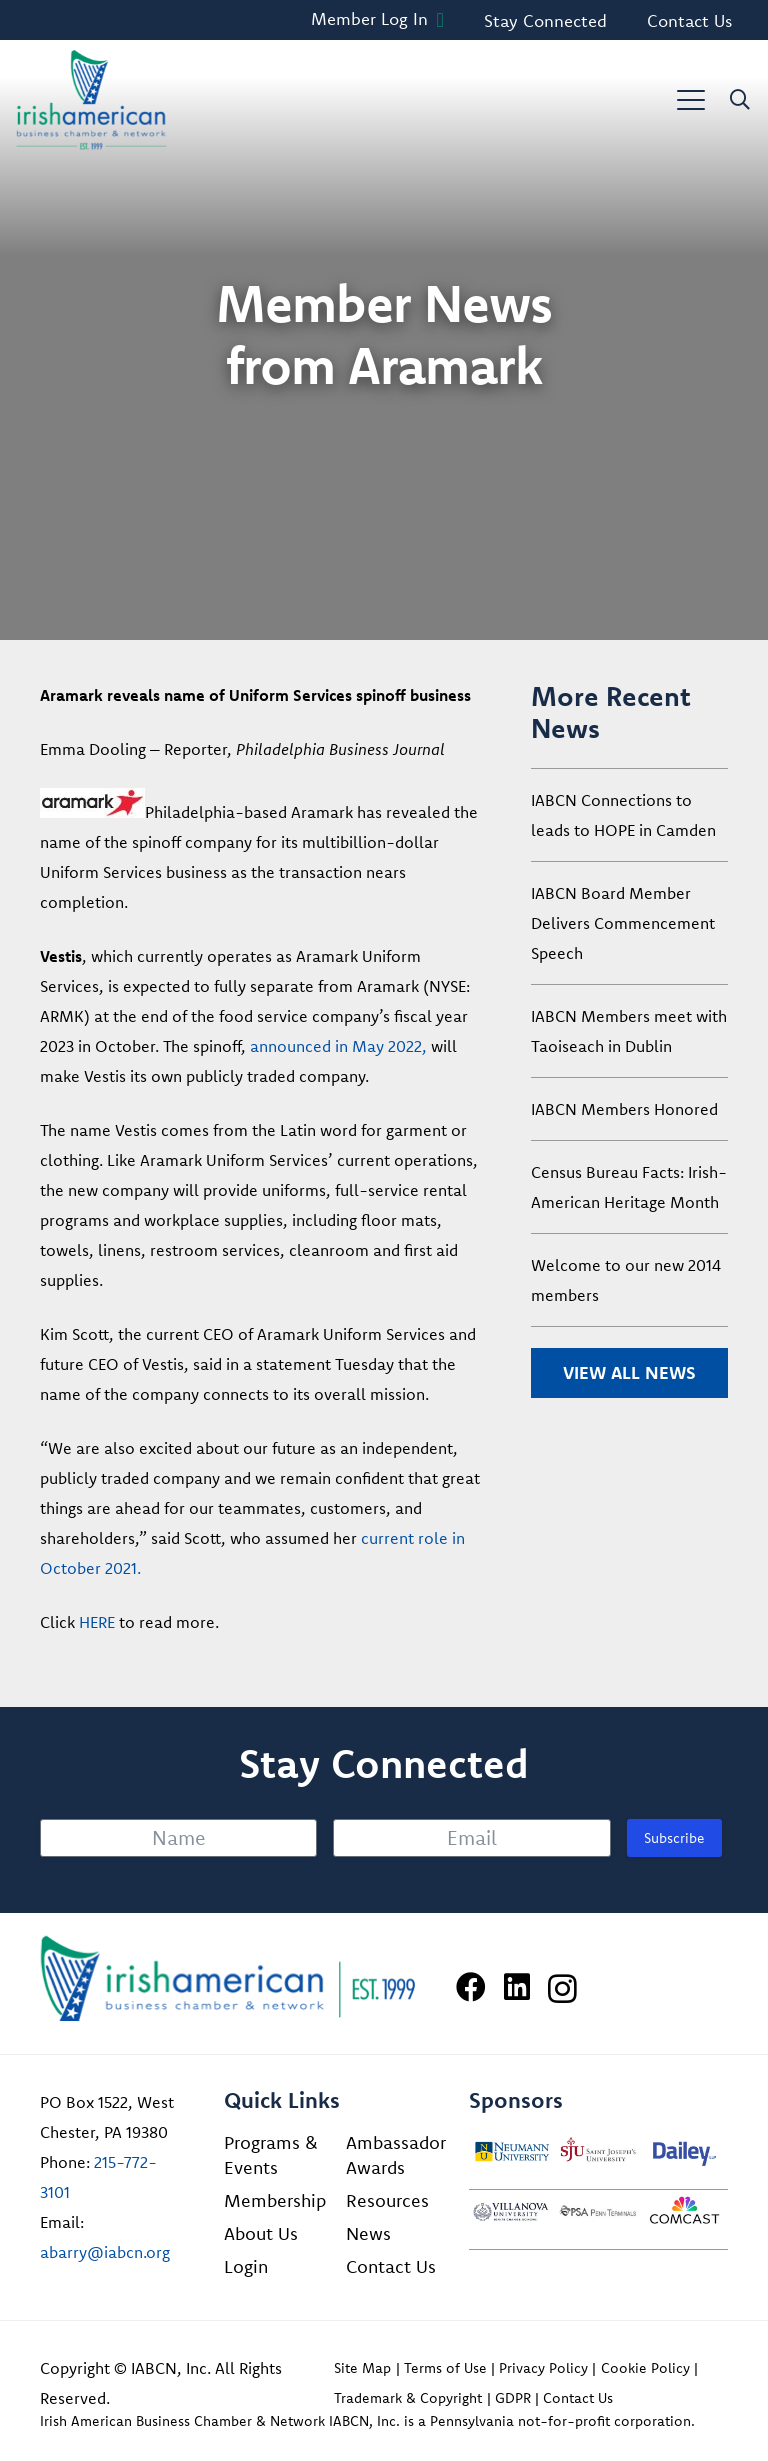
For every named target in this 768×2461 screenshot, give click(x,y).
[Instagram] (562, 1988)
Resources (387, 2200)
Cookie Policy (645, 2368)
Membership (275, 2200)
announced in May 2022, (338, 1046)
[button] (691, 100)
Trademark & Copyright (408, 2398)
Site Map (362, 2368)
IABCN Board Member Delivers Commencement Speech (623, 923)
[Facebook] (471, 1987)
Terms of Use (445, 2368)
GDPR (513, 2398)
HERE (97, 1622)
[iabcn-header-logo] (91, 100)
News (368, 2233)
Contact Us (391, 2266)
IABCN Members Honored (624, 1109)
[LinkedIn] (517, 1987)
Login (246, 2266)
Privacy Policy (543, 2368)
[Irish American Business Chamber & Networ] (228, 1978)
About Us (261, 2233)
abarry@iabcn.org (105, 2252)
